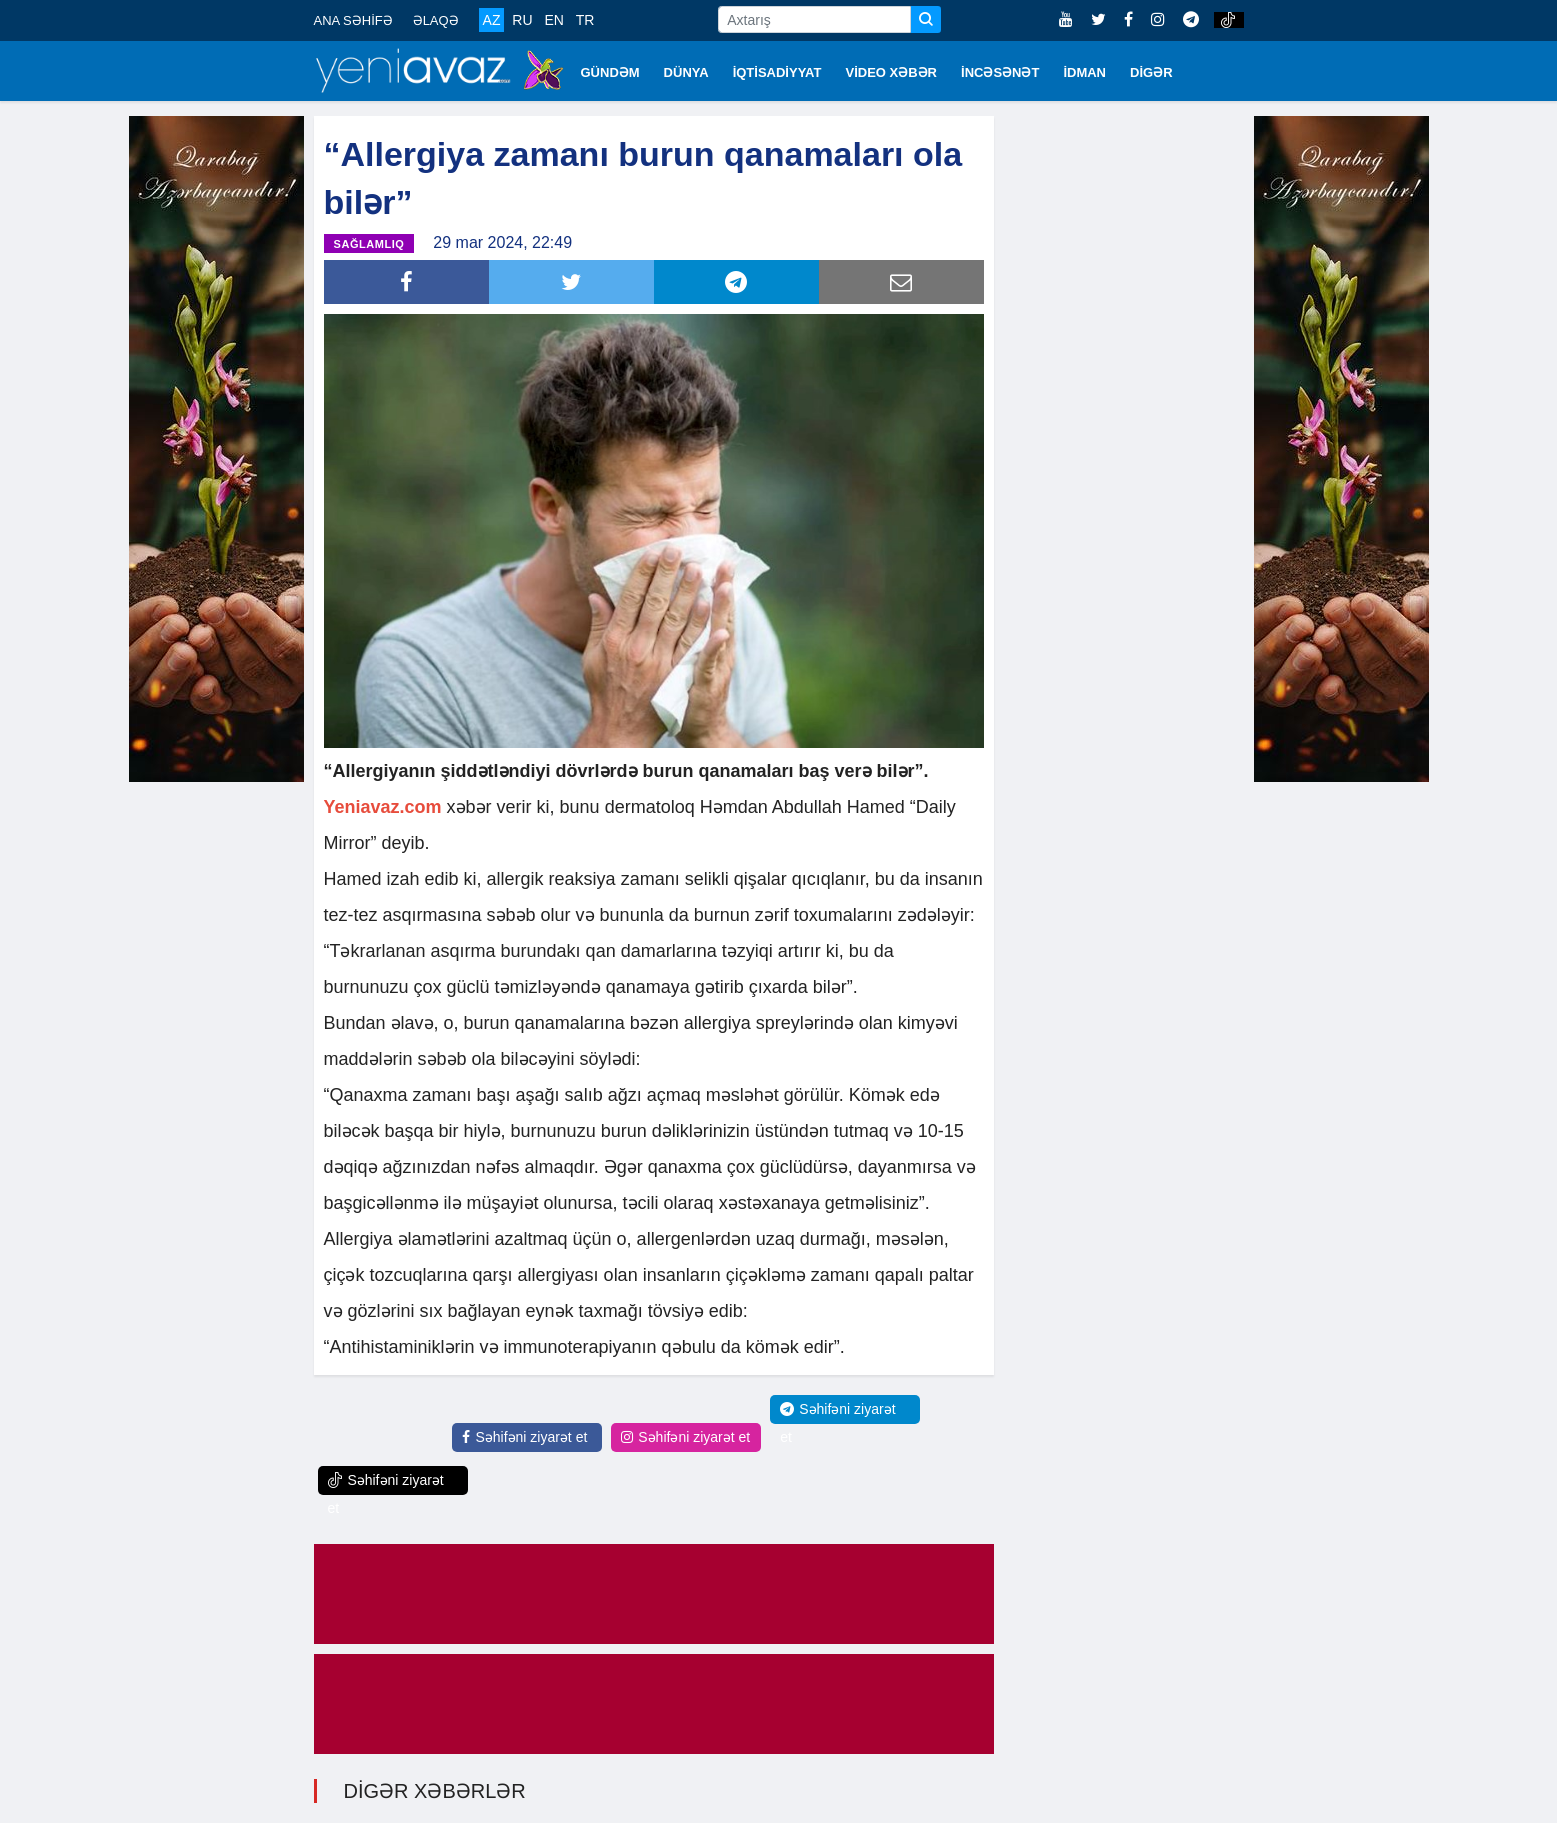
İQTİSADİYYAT (777, 72)
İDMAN (1084, 72)
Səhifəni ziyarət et (524, 1437)
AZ (492, 20)
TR (585, 20)
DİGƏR (1151, 72)
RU (522, 20)
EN (553, 20)
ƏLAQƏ (436, 20)
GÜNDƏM (610, 72)
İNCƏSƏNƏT (1000, 72)
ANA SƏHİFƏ (353, 20)
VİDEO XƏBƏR (892, 72)
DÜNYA (686, 72)
